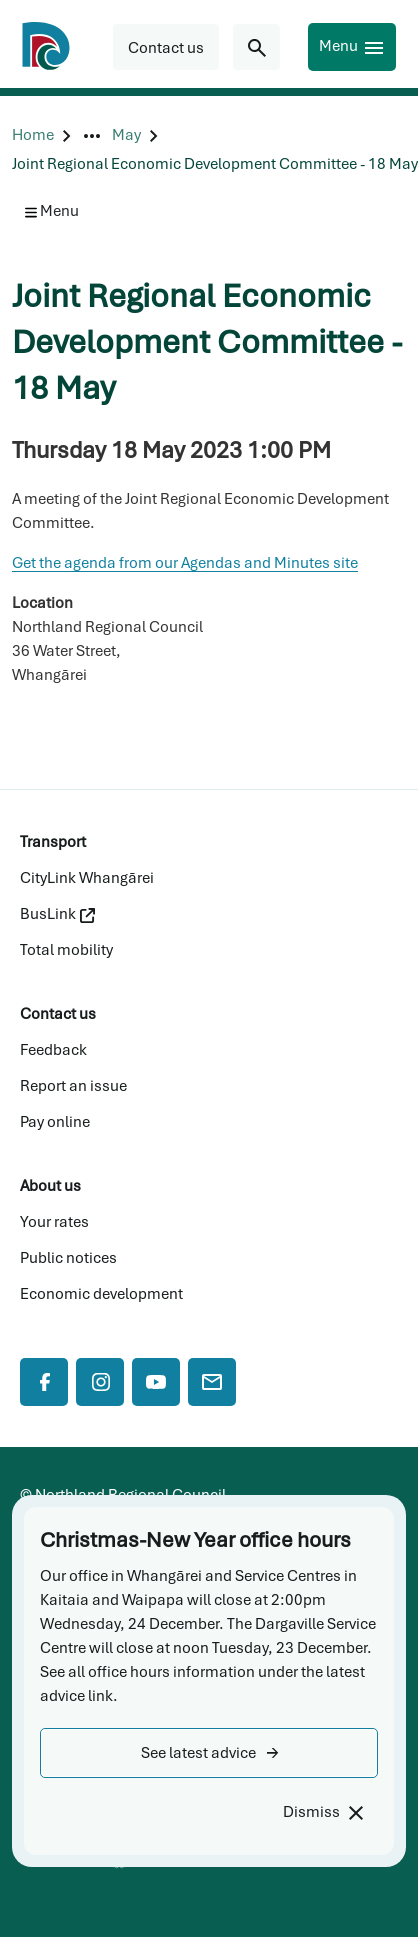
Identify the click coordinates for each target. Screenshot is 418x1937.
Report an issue (73, 1086)
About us (50, 1186)
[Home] (33, 135)
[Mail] (212, 1382)
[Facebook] (44, 1382)
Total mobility (66, 950)
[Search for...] (256, 47)
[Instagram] (100, 1382)
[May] (126, 135)
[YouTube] (156, 1382)
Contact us (58, 1014)
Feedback (53, 1050)
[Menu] (352, 47)
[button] (209, 1753)
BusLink (57, 914)
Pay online (55, 1122)
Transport (53, 842)
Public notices (68, 1258)
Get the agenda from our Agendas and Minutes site (185, 563)
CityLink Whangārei (87, 878)
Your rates (54, 1222)
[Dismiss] (322, 1812)
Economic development (101, 1294)
